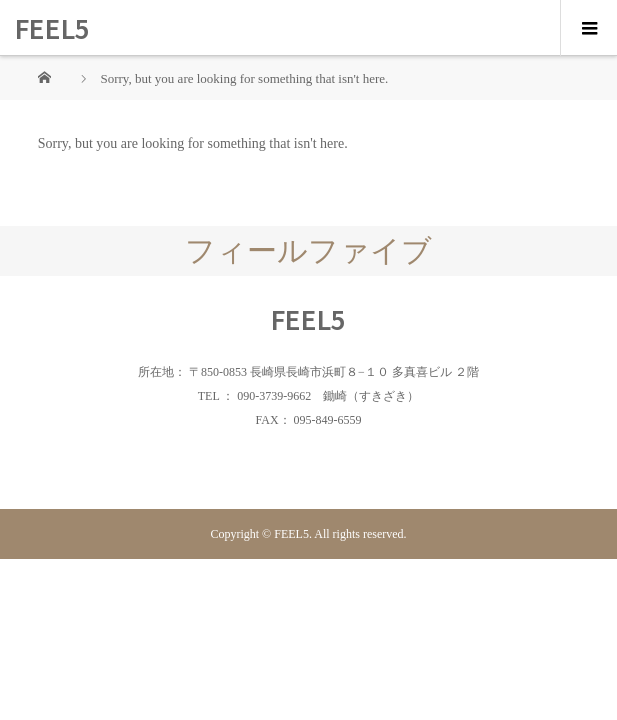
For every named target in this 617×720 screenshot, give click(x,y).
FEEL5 (52, 27)
